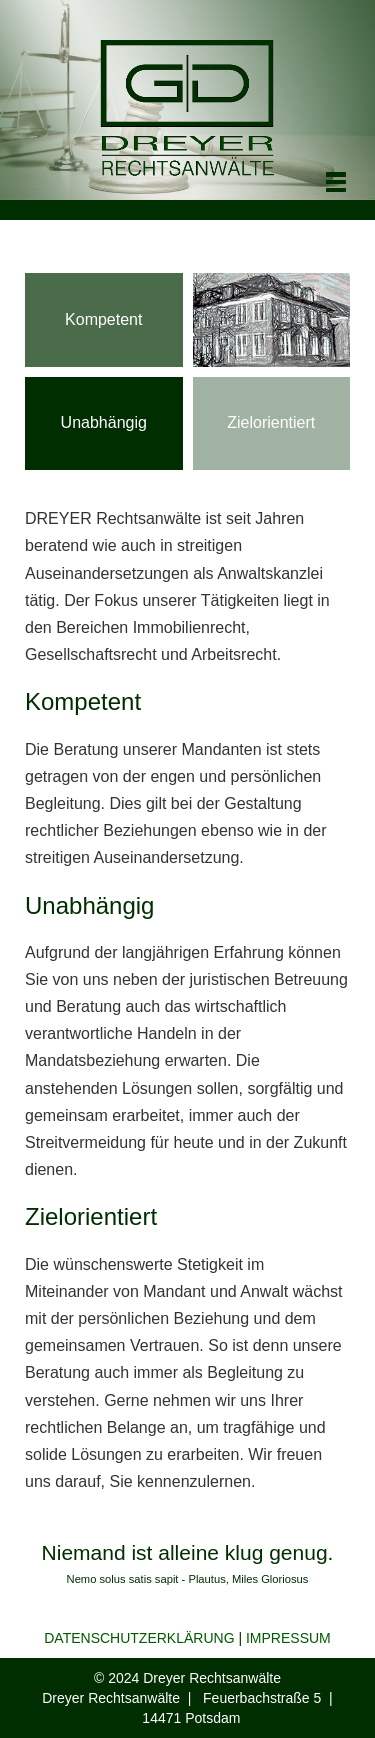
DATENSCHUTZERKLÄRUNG (139, 1638)
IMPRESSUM (288, 1638)
